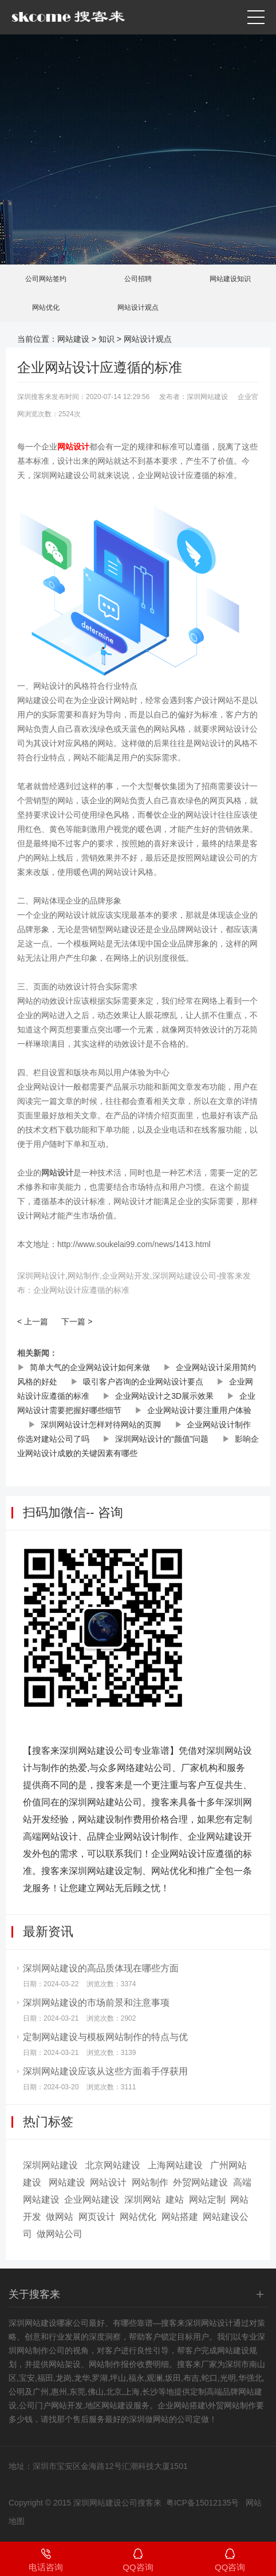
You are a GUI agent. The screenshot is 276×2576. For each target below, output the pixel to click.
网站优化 (46, 307)
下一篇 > (76, 1321)
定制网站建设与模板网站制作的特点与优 (105, 2037)
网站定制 (207, 2199)
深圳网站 (142, 2199)
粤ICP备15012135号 (202, 2502)
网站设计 (108, 2182)
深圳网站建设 (50, 2165)
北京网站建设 (112, 2165)
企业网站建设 (91, 2199)
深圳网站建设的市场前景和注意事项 (96, 2002)
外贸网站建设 (200, 2182)
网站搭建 (179, 2217)
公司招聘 (138, 279)
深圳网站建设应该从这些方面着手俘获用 (105, 2071)
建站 (174, 2199)
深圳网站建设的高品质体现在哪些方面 (101, 1968)
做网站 (59, 2217)
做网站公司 (59, 2234)
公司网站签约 (45, 279)
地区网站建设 (109, 2405)
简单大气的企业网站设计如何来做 (90, 1367)
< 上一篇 (32, 1321)
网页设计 (96, 2217)
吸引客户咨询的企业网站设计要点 (143, 1381)
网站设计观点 (138, 307)
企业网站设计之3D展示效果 (164, 1396)
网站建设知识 (230, 279)
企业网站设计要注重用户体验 (199, 1410)
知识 (106, 339)
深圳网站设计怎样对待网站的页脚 (101, 1424)
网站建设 (73, 339)
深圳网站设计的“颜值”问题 (161, 1438)
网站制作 (150, 2182)
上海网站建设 (175, 2165)
